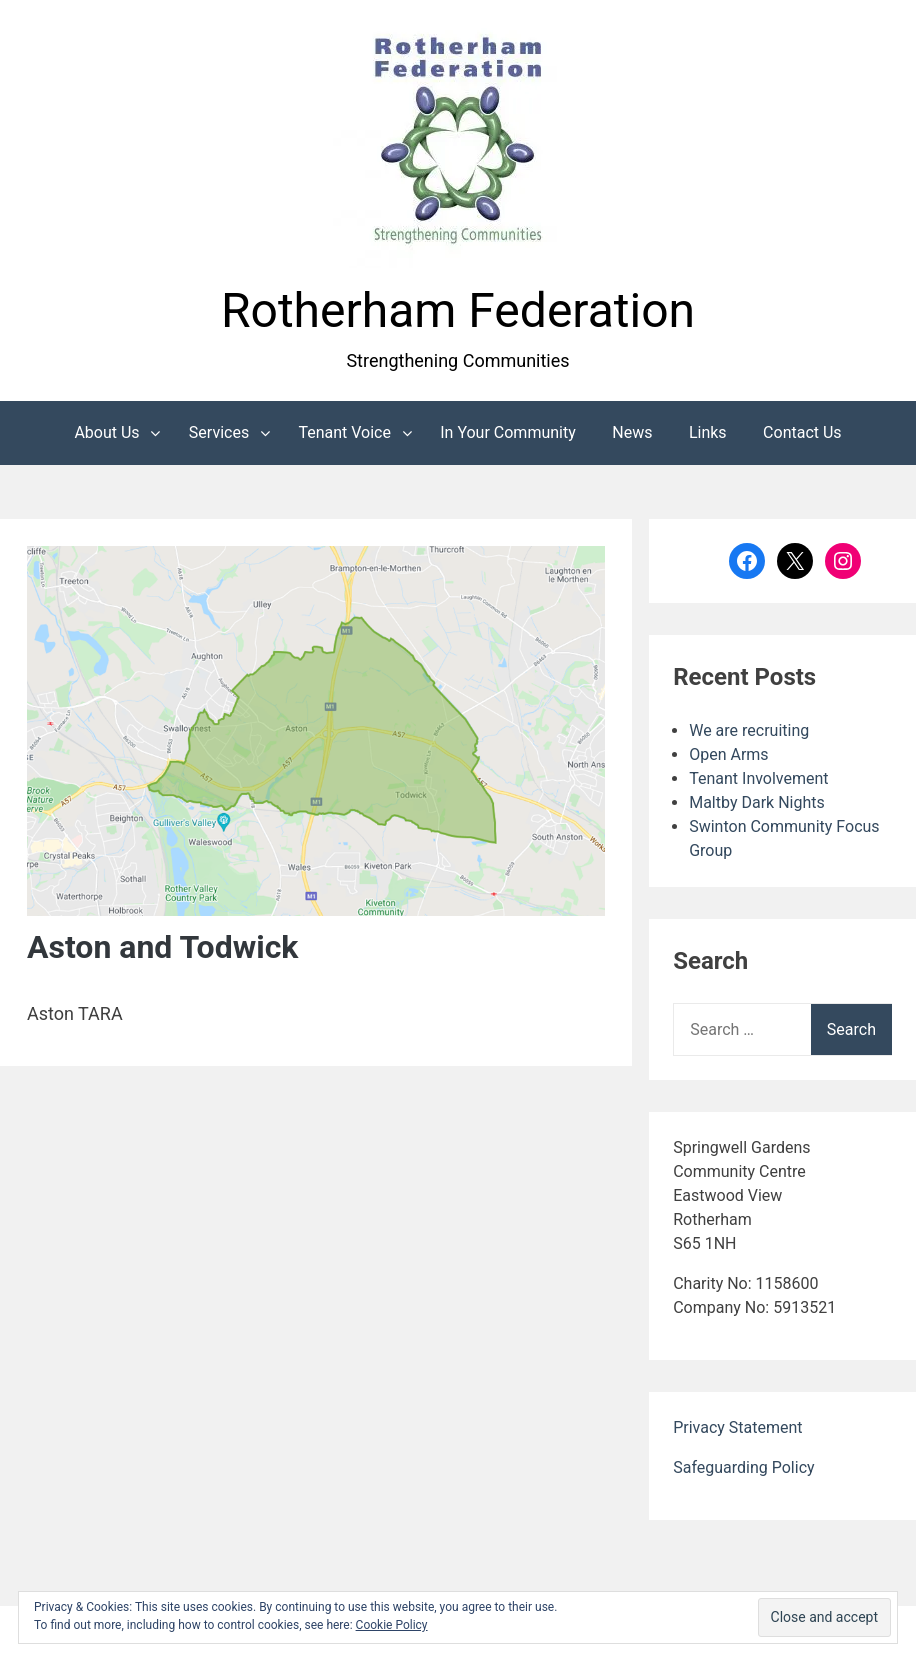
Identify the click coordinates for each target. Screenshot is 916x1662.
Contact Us (802, 432)
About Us (106, 432)
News (632, 432)
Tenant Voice (344, 432)
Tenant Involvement (758, 778)
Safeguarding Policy (743, 1467)
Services (219, 432)
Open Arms (728, 754)
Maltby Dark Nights (757, 802)
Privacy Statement (737, 1427)
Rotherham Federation (458, 310)
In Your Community (508, 432)
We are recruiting (749, 730)
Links (708, 432)
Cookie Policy (392, 1625)
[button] (458, 143)
